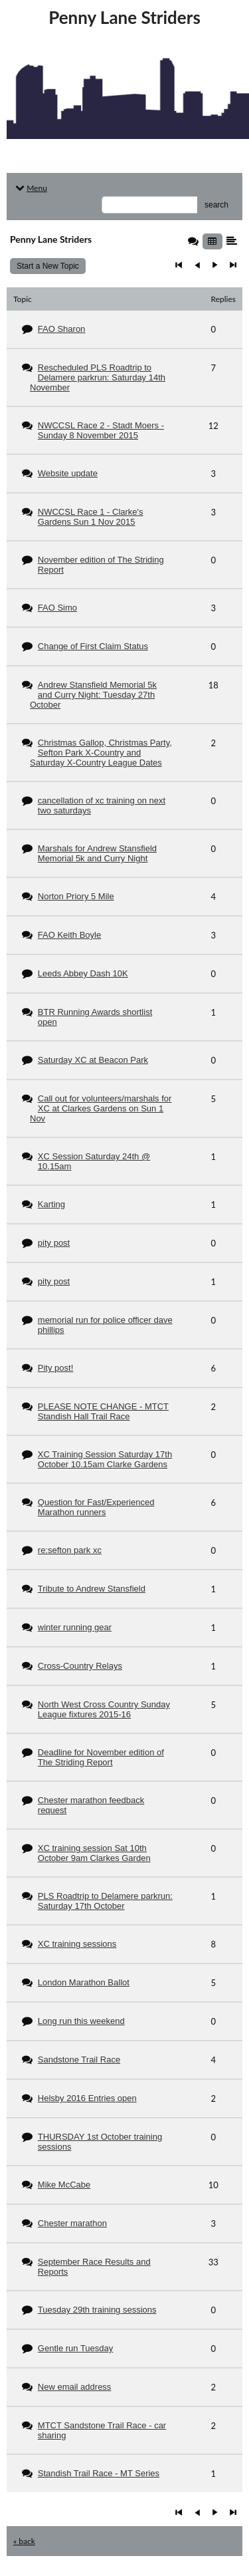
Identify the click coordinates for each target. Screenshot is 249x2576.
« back (24, 2541)
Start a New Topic (48, 266)
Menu (30, 188)
